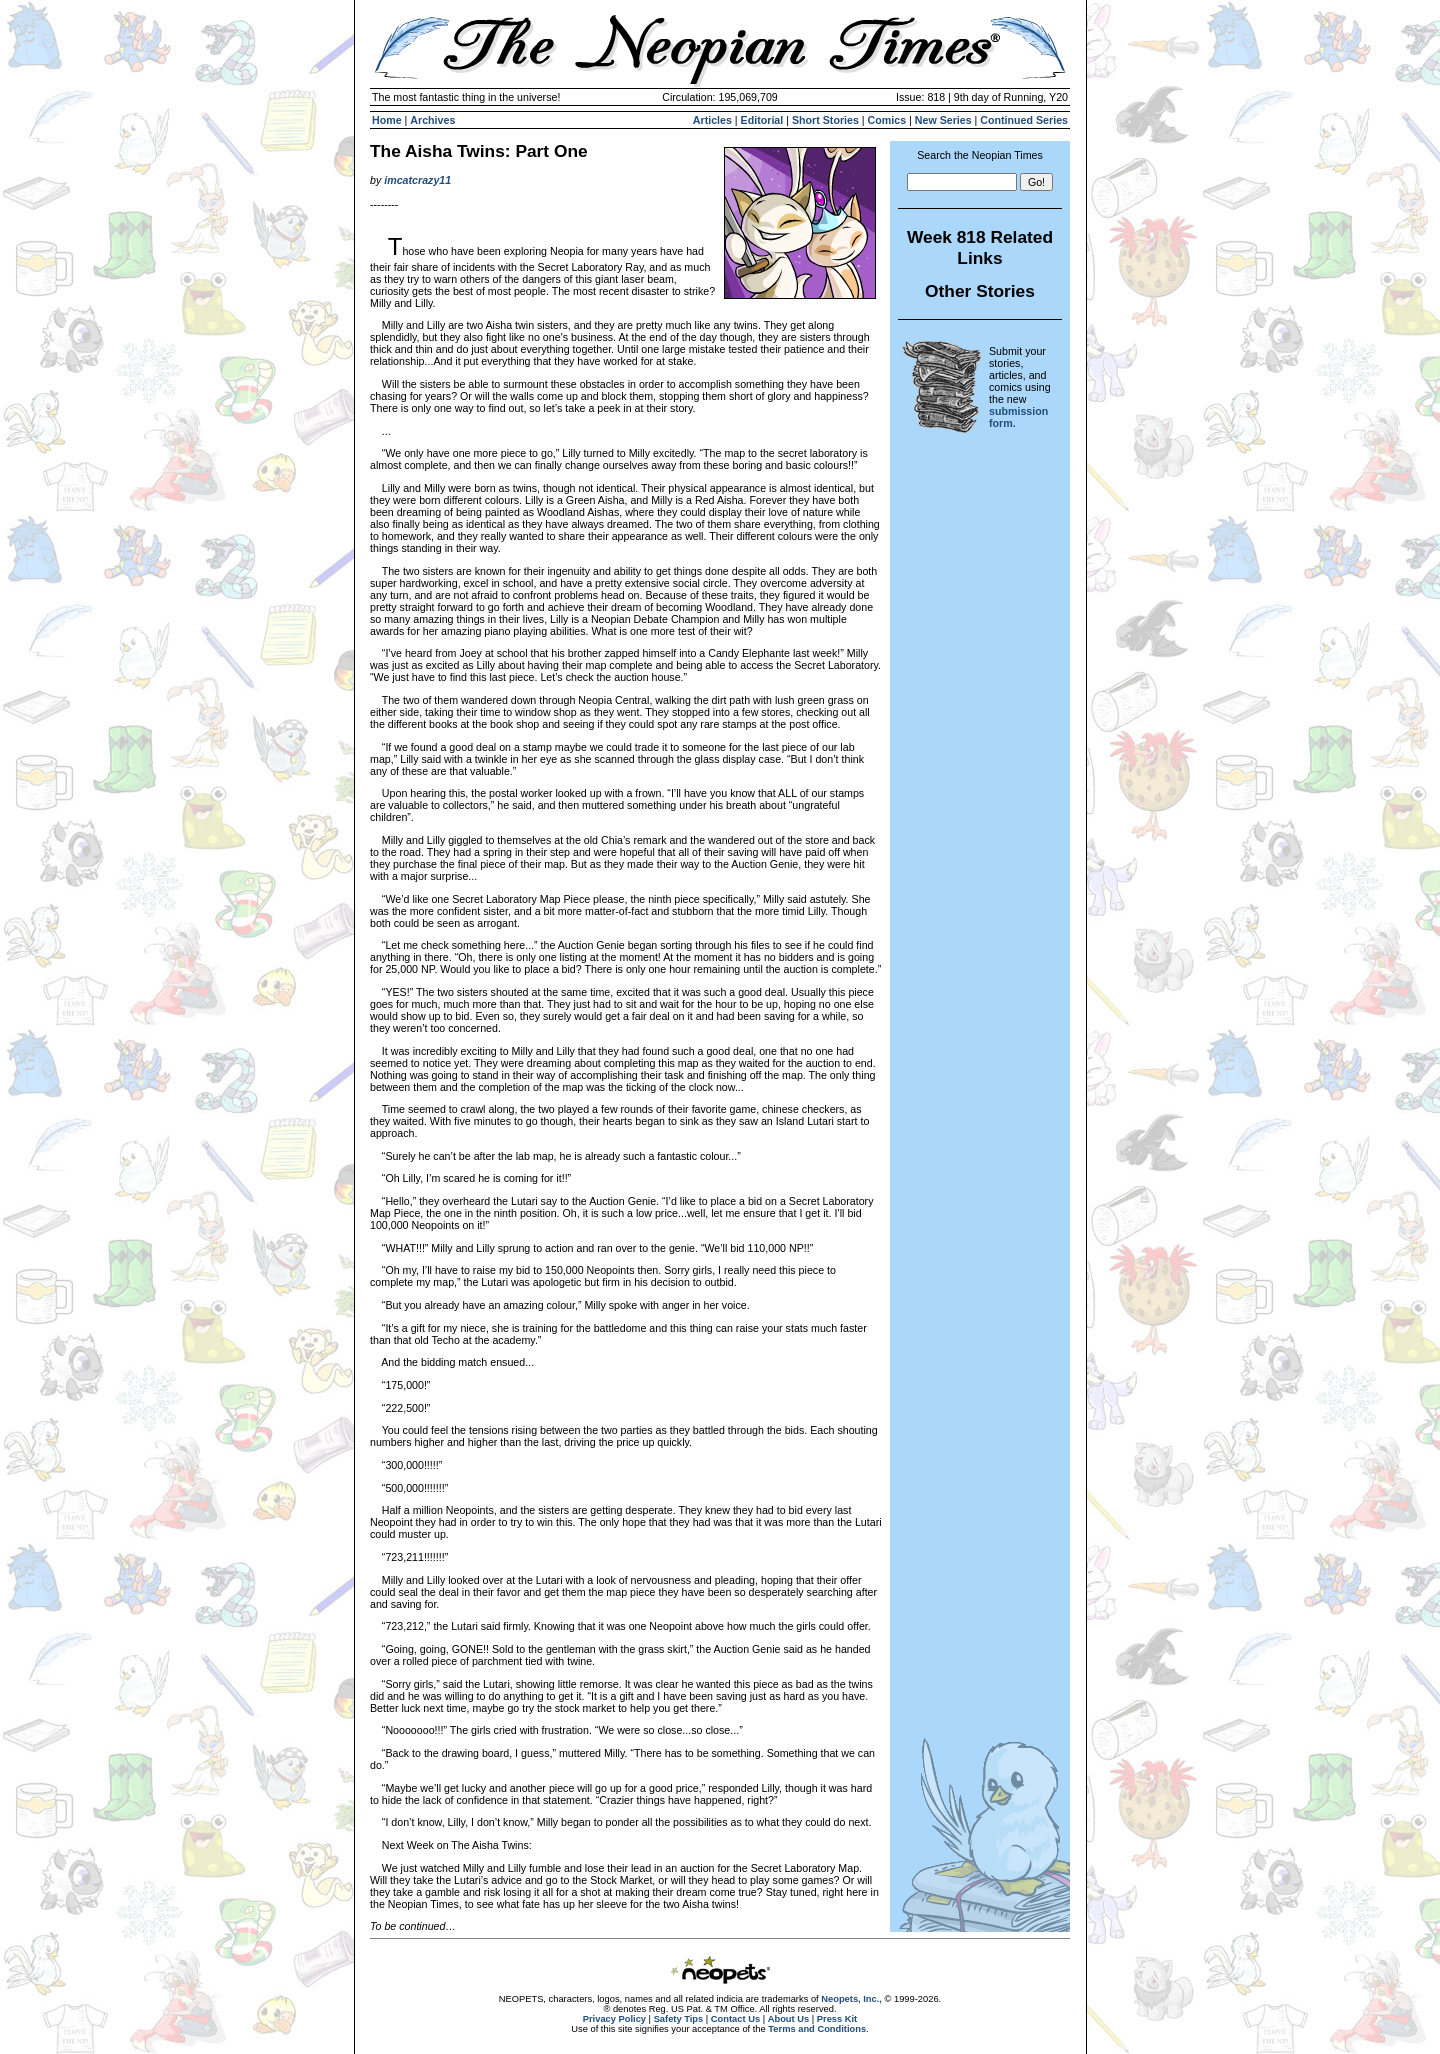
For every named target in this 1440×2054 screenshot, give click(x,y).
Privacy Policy (614, 2019)
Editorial (762, 120)
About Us (788, 2019)
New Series (943, 120)
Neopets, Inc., (851, 1999)
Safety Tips (679, 2019)
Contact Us (735, 2019)
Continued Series (1024, 120)
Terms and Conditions (817, 2029)
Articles (712, 120)
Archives (432, 120)
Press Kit (837, 2019)
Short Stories (825, 120)
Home (387, 120)
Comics (887, 120)
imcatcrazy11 (417, 180)
